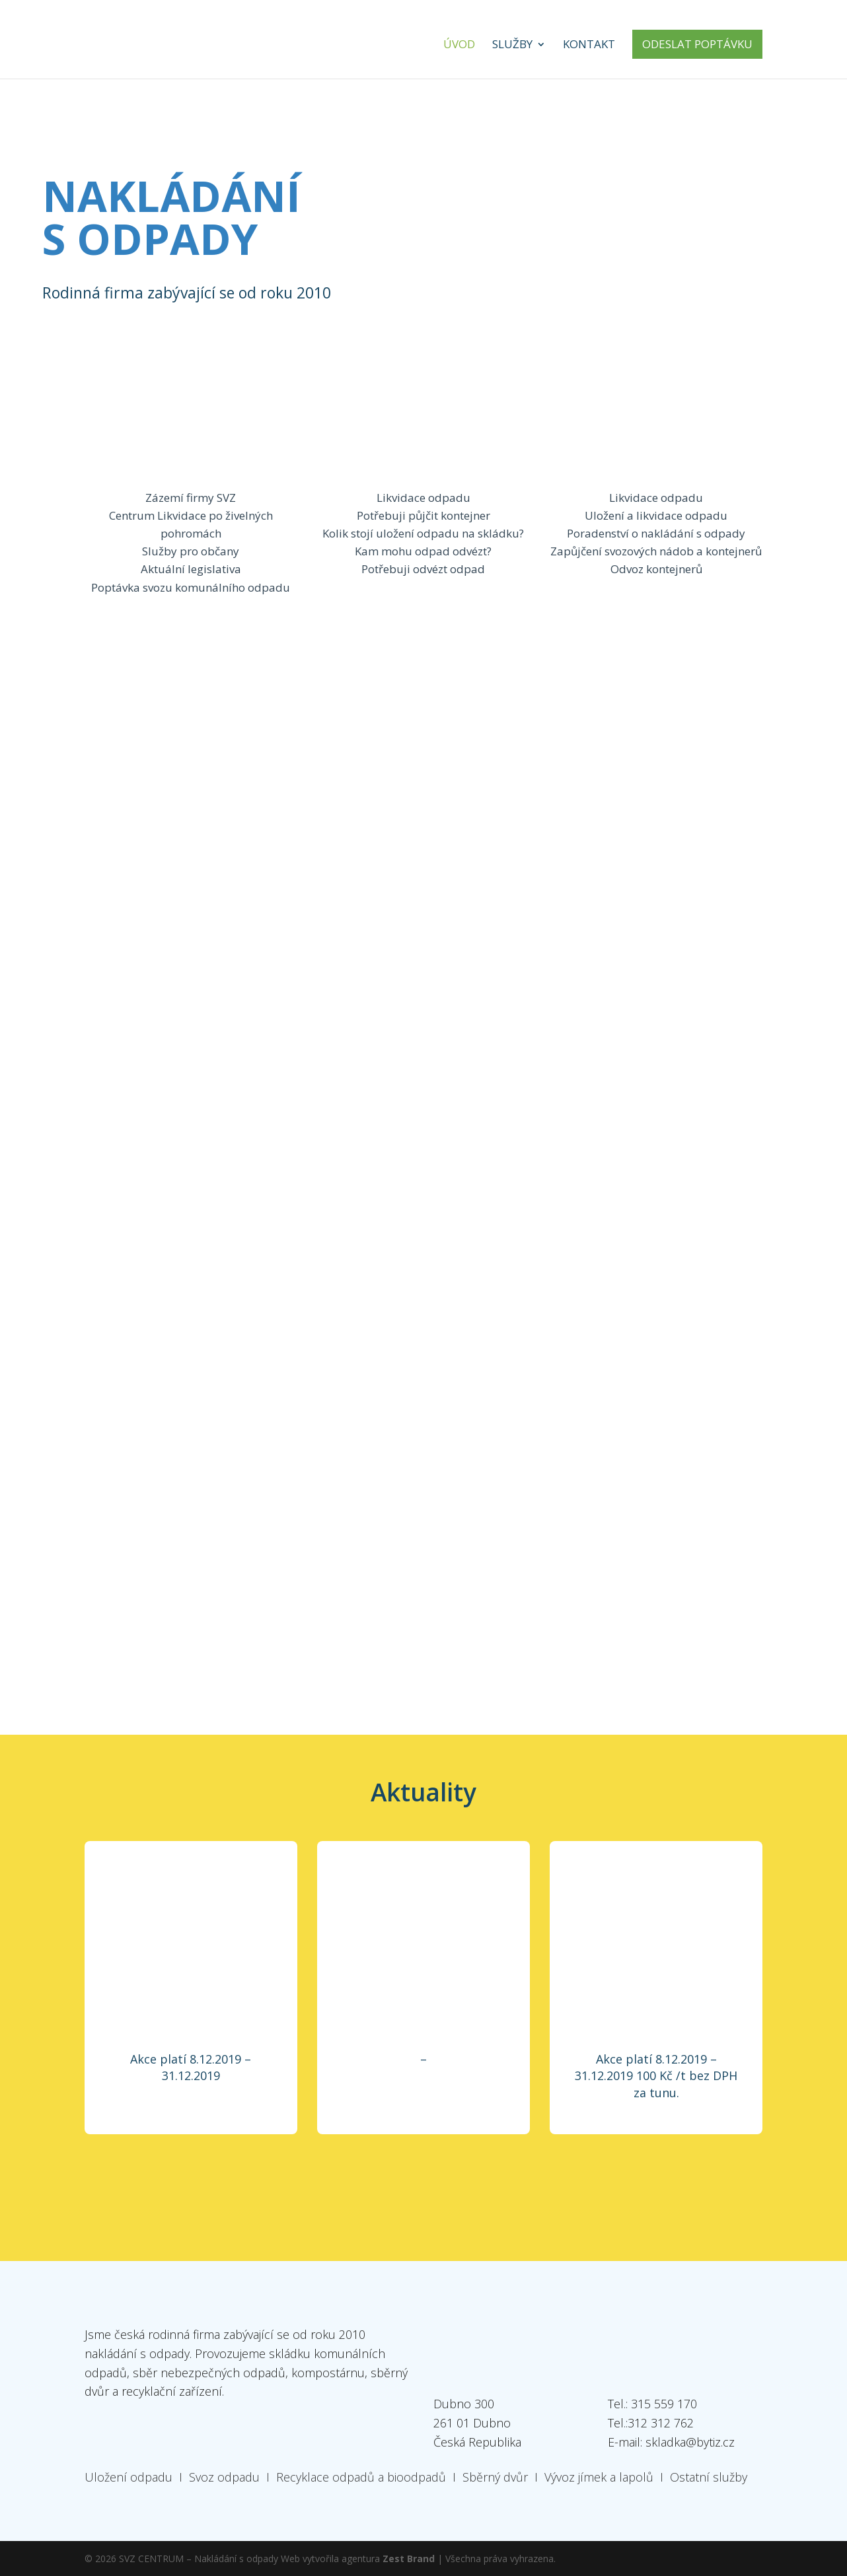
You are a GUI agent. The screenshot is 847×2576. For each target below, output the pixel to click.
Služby (512, 46)
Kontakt (589, 46)
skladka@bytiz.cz (690, 2442)
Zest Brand (409, 2558)
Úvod (459, 46)
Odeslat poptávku (697, 44)
